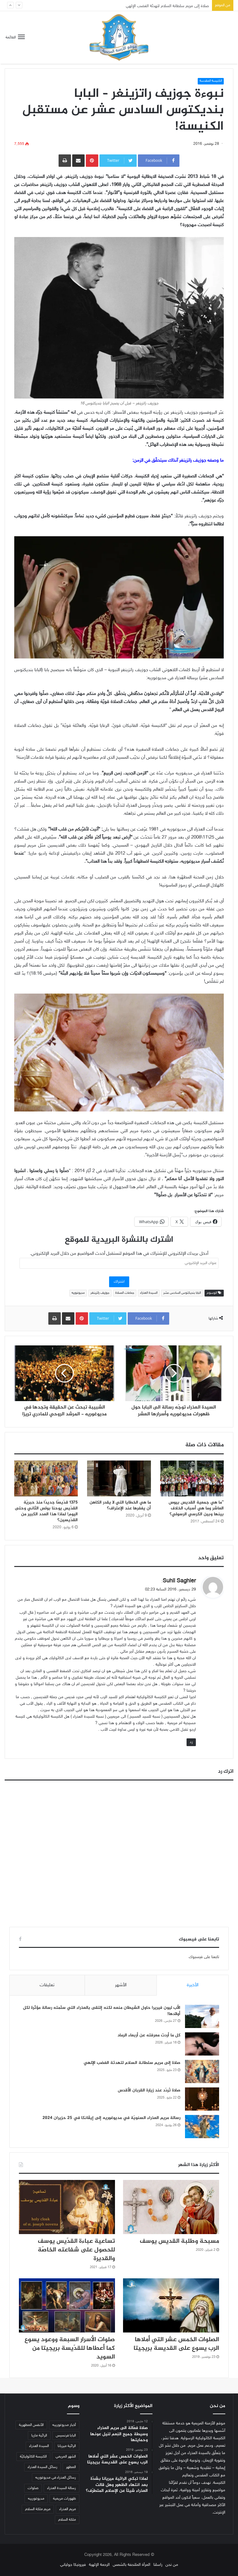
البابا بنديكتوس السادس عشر (182, 1293)
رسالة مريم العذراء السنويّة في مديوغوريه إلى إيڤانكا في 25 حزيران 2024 (111, 2117)
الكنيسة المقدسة (211, 81)
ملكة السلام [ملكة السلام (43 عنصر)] (67, 2520)
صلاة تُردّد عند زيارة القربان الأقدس (149, 2090)
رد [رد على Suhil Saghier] (191, 1742)
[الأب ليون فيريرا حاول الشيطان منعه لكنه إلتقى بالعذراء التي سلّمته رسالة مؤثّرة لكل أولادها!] (202, 2016)
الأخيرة (192, 1985)
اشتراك (119, 1281)
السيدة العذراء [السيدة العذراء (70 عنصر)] (39, 2446)
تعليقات (47, 1985)
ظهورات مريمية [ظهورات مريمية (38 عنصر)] (64, 2498)
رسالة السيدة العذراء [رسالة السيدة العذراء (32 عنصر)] (61, 2488)
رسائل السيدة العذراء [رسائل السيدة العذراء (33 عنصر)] (42, 2467)
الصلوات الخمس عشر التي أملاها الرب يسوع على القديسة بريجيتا (176, 2344)
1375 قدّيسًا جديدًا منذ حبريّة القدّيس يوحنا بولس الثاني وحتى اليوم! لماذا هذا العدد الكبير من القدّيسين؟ (46, 1511)
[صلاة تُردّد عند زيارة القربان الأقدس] (202, 2099)
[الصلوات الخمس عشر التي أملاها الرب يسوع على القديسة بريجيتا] (171, 2305)
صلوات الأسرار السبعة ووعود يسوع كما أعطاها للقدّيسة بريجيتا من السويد (69, 2348)
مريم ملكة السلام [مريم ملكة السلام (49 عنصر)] (38, 2509)
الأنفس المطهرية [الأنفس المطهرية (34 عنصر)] (31, 2425)
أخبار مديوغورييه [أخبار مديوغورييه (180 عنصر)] (64, 2425)
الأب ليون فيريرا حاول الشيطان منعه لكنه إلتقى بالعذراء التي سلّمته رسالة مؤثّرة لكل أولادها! (101, 2010)
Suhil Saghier (179, 1581)
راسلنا (157, 2564)
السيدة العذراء (148, 1293)
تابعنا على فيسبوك (204, 1957)
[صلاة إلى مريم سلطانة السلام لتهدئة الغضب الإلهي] (202, 2071)
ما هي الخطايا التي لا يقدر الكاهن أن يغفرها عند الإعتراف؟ (120, 1505)
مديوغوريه (78, 1293)
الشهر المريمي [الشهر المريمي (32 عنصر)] (65, 2456)
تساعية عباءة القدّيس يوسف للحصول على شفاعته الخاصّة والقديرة (76, 2250)
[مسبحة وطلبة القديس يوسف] (171, 2207)
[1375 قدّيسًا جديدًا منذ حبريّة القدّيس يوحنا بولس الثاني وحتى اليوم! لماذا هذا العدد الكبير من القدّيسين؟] (46, 1478)
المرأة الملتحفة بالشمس (131, 2564)
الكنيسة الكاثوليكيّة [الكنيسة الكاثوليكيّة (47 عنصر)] (33, 2456)
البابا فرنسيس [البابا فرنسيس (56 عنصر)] (66, 2435)
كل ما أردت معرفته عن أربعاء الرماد (148, 2035)
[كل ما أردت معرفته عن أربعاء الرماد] (202, 2044)
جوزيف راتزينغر (99, 1293)
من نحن (171, 2564)
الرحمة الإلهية (99, 2564)
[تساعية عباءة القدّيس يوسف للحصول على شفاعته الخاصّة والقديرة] (67, 2207)
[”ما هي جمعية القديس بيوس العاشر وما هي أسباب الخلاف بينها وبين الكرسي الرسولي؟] (192, 1478)
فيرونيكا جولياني (73, 2564)
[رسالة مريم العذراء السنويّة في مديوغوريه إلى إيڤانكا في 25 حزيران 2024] (202, 2126)
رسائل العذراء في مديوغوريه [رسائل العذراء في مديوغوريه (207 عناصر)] (55, 2477)
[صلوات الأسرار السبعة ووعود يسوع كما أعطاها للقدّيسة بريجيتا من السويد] (67, 2305)
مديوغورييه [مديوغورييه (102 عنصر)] (36, 2498)
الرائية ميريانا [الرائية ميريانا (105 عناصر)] (67, 2446)
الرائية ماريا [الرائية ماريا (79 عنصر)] (39, 2435)
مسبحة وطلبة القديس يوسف (179, 2241)
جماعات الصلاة (124, 1293)
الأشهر (120, 1985)
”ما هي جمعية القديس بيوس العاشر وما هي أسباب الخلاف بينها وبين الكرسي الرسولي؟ (196, 1508)
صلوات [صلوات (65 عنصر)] (33, 2488)
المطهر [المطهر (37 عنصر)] (71, 2467)
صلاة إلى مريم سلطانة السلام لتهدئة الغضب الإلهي (132, 2062)
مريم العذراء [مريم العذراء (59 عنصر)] (67, 2509)
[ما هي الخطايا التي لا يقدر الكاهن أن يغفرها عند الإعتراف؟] (119, 1478)
